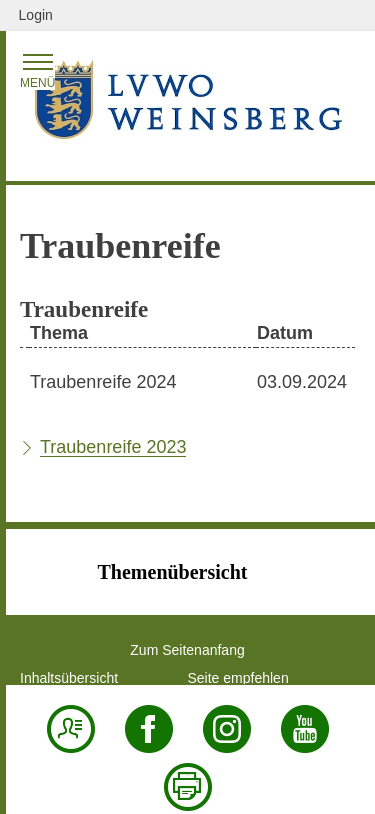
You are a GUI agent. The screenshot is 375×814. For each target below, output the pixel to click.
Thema (59, 333)
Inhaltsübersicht (69, 678)
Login (36, 15)
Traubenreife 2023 (113, 447)
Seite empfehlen (238, 678)
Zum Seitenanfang (187, 650)
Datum (285, 333)
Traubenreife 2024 (103, 382)
